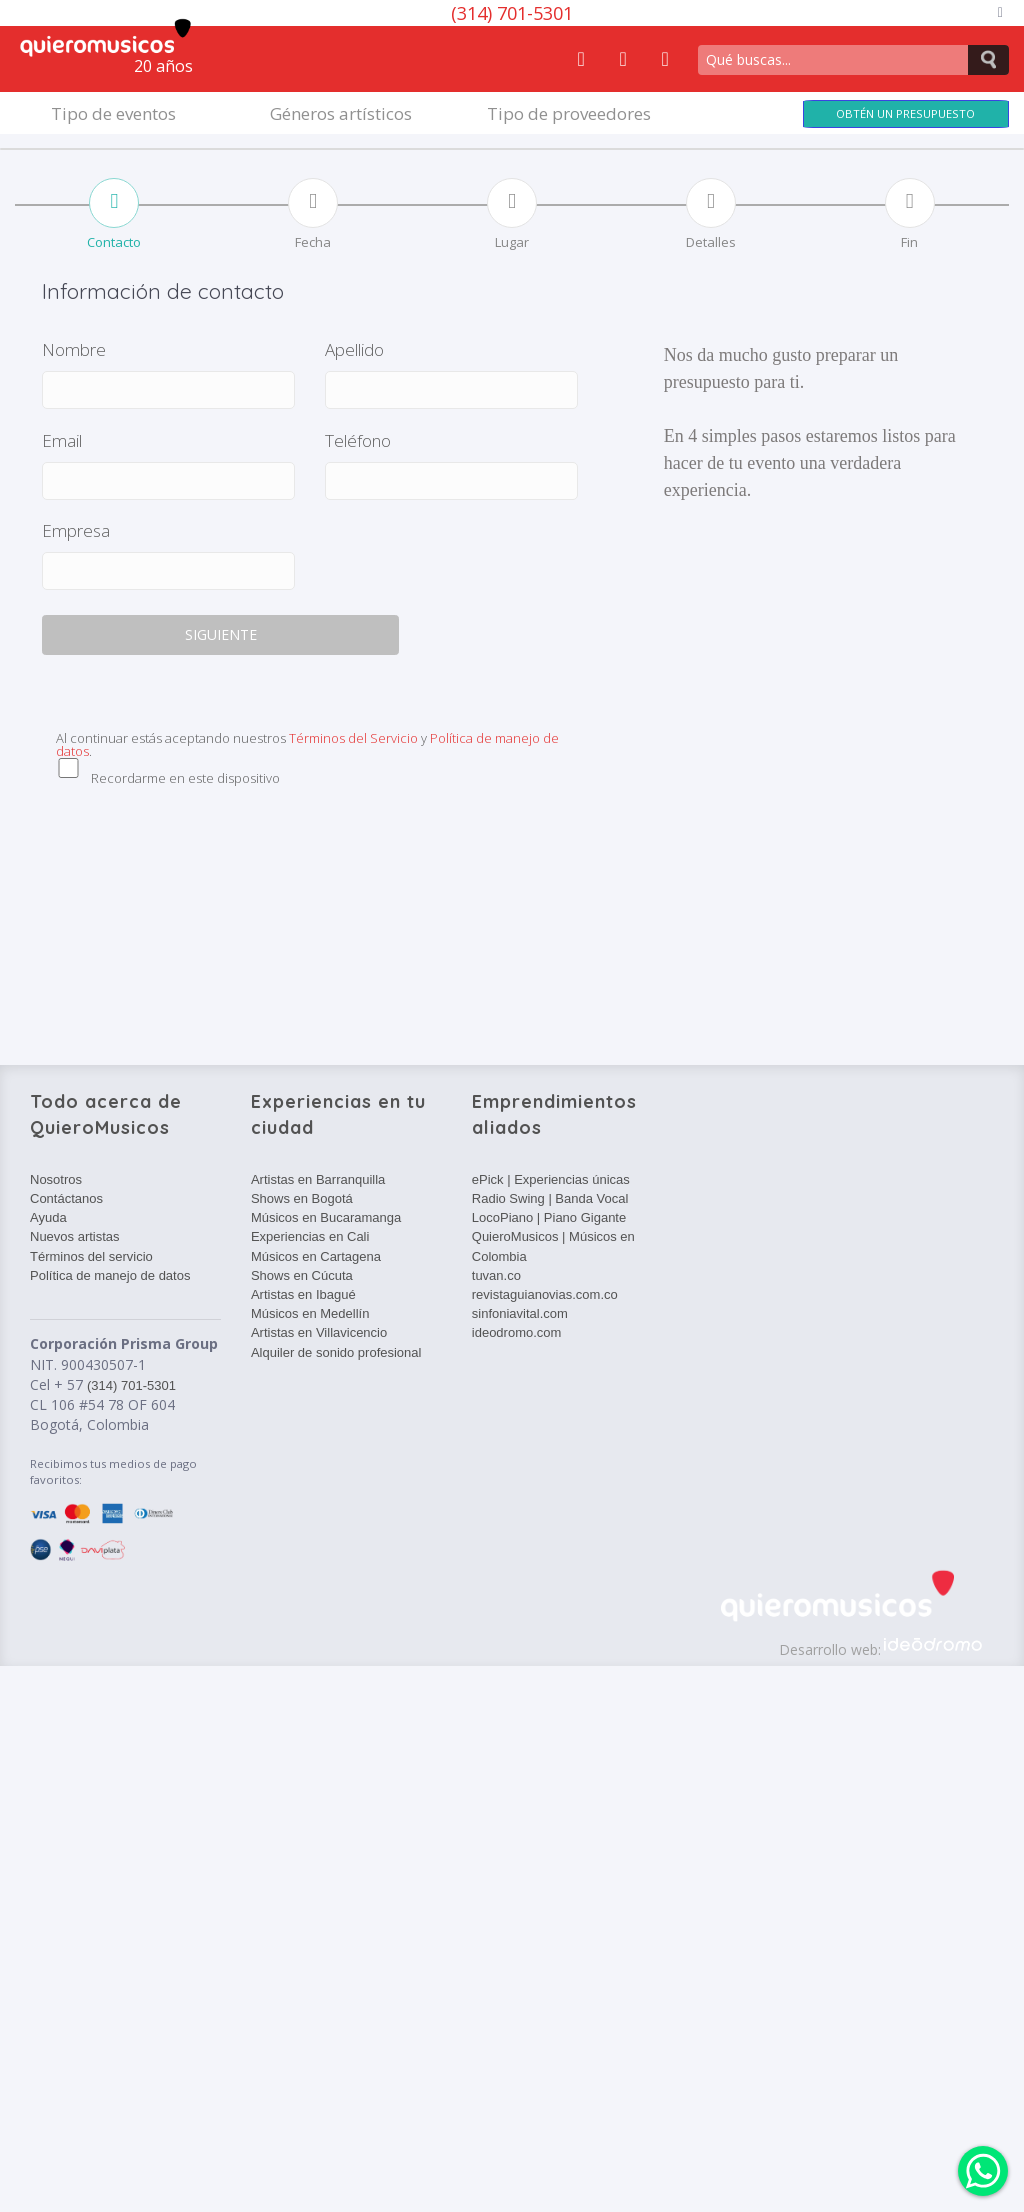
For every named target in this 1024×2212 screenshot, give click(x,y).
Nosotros (56, 1179)
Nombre (74, 349)
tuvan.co (496, 1275)
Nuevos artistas (75, 1236)
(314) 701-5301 (512, 13)
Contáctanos (66, 1198)
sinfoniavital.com (520, 1313)
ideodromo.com (517, 1332)
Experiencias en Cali (310, 1236)
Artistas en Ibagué (303, 1294)
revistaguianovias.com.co (545, 1294)
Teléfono (358, 440)
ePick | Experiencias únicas (551, 1179)
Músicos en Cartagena (316, 1256)
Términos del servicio (91, 1256)
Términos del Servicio (353, 738)
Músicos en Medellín (310, 1313)
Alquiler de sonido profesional (336, 1352)
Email (62, 440)
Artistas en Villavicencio (319, 1332)
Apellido (354, 349)
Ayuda (48, 1217)
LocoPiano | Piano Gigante (549, 1217)
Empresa (76, 530)
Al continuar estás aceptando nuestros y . (307, 745)
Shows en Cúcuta (302, 1275)
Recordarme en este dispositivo (185, 778)
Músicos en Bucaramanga (326, 1217)
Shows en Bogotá (302, 1198)
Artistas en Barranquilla (318, 1179)
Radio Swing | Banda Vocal (550, 1198)
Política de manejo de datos (110, 1275)
